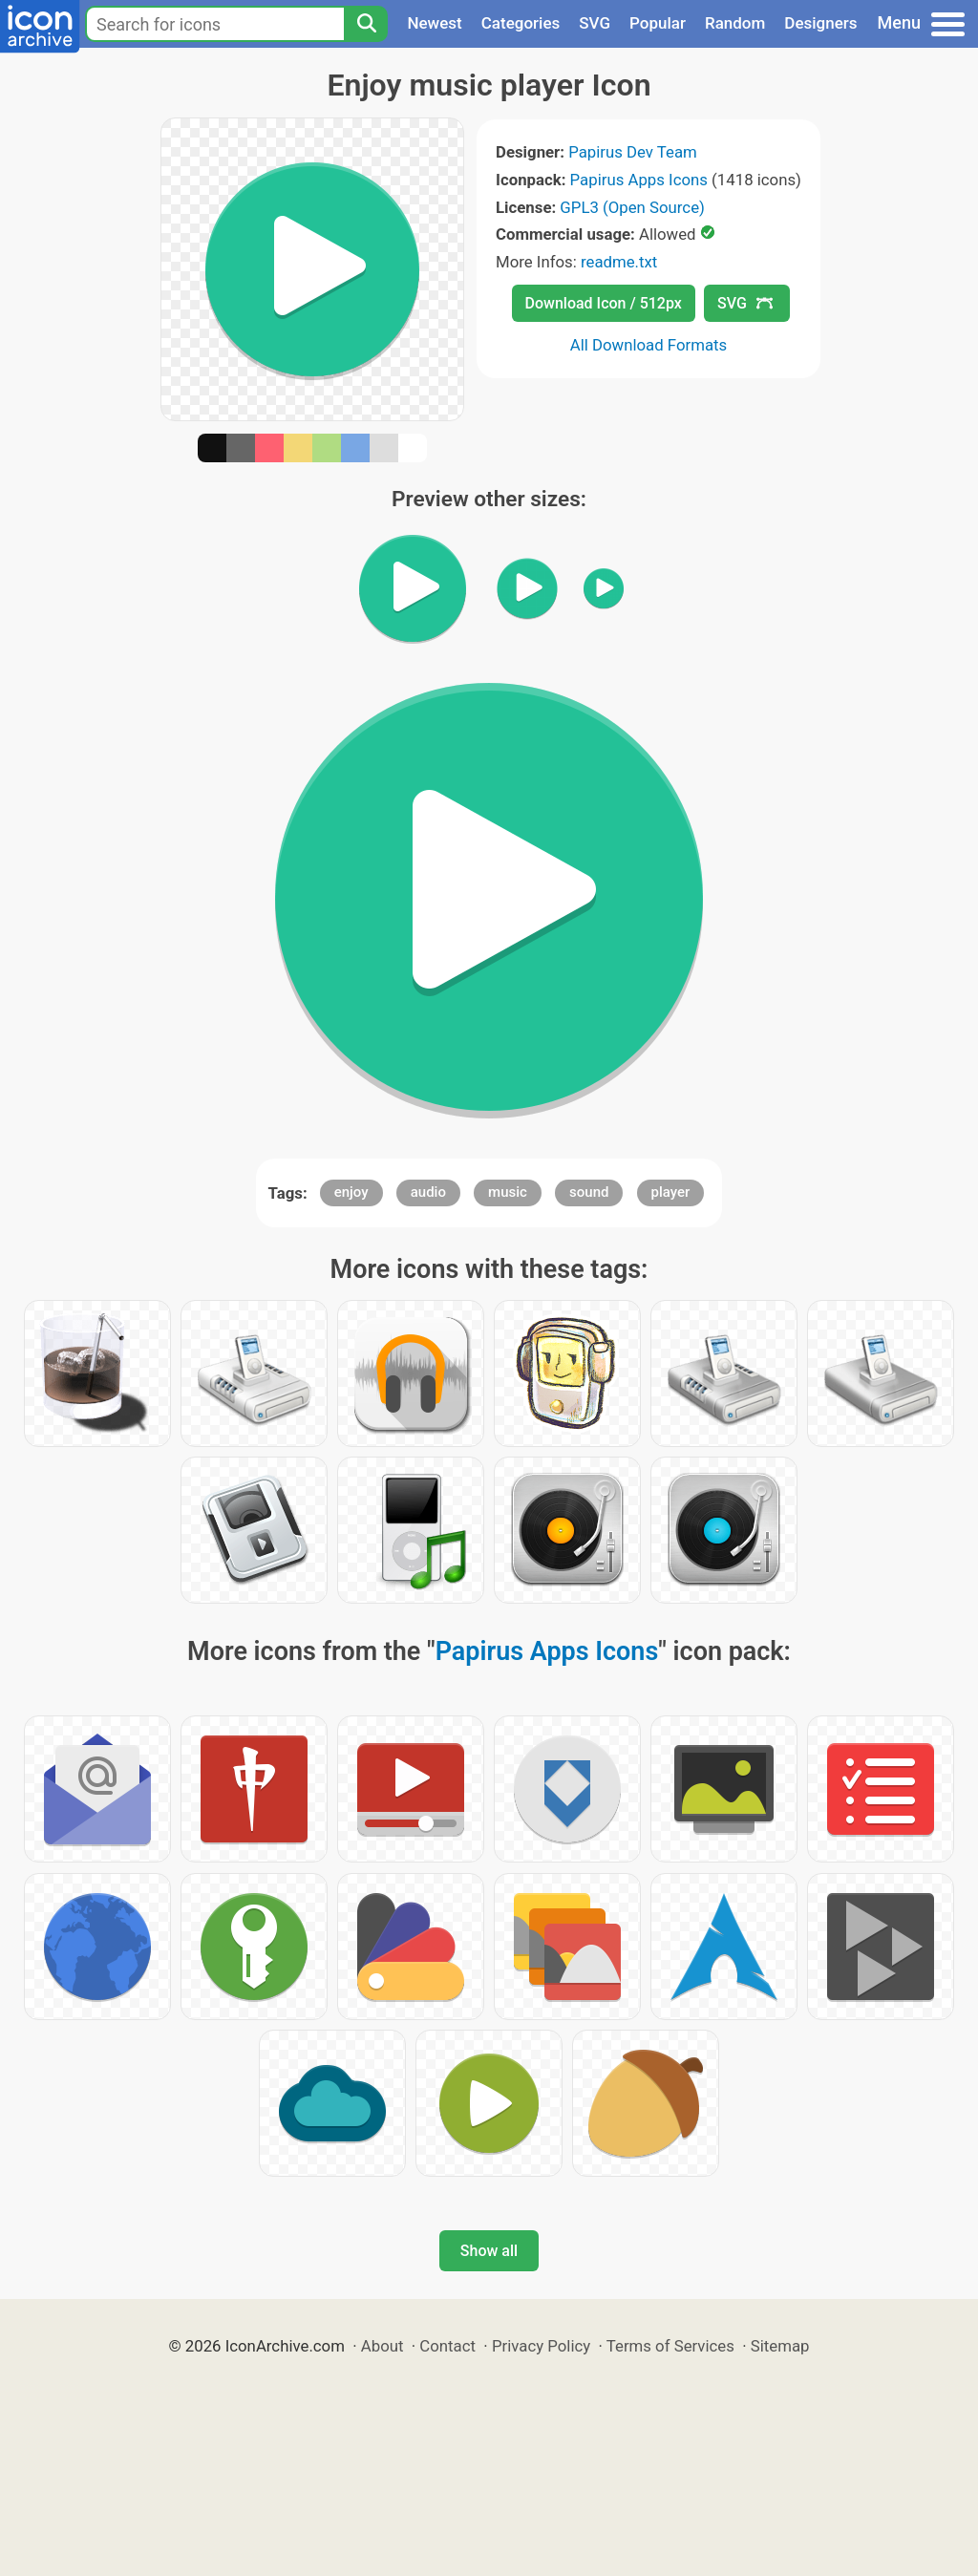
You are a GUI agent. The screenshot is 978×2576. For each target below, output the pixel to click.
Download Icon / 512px (603, 303)
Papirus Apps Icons (639, 179)
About (382, 2345)
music (507, 1192)
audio (428, 1192)
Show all (489, 2251)
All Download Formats (649, 344)
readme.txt (619, 261)
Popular (657, 22)
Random (735, 22)
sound (588, 1192)
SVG (594, 22)
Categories (521, 22)
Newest (434, 22)
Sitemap (780, 2345)
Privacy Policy (541, 2345)
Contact (447, 2345)
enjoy (351, 1192)
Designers (820, 22)
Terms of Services (670, 2345)
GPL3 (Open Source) (632, 207)
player (671, 1192)
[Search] (366, 24)
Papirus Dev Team (632, 151)
